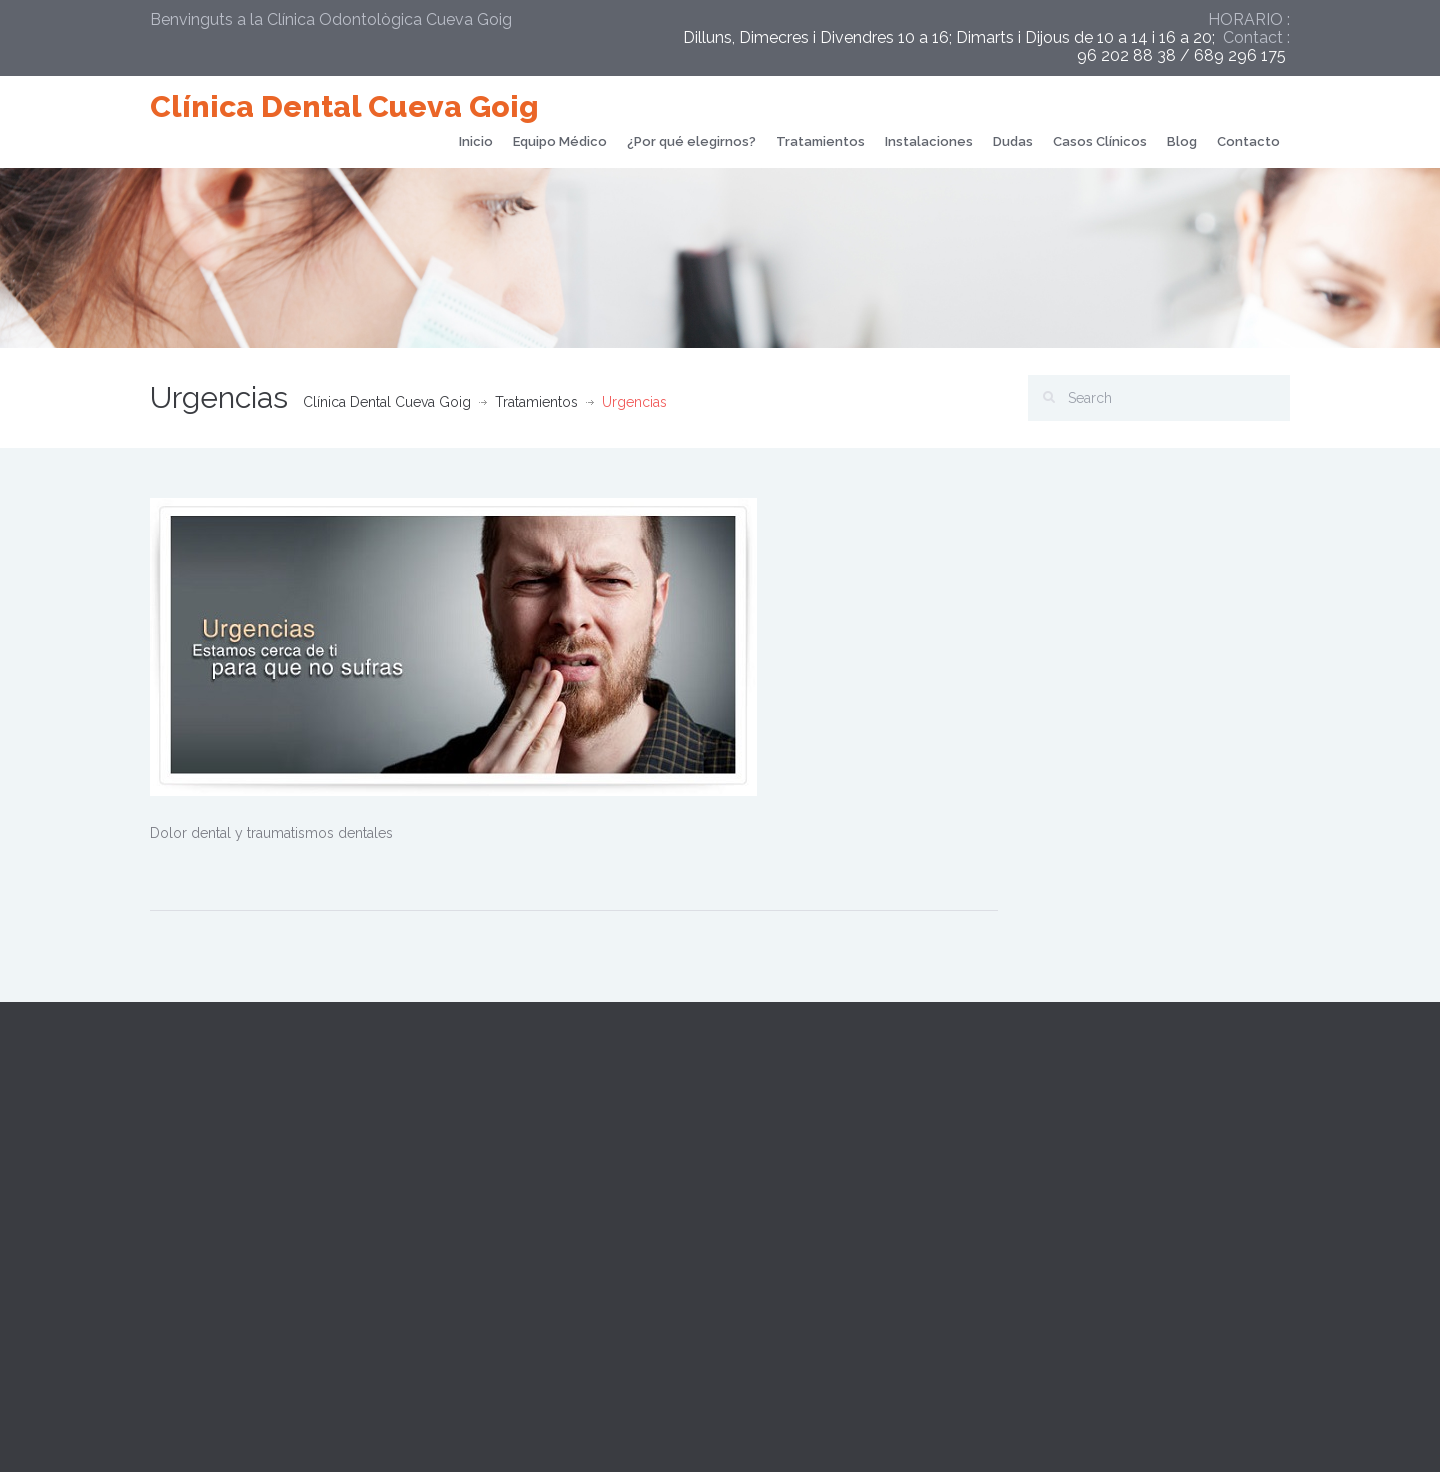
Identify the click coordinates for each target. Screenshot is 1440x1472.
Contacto (1248, 141)
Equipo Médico (560, 141)
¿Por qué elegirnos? (691, 141)
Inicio (476, 141)
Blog (1182, 141)
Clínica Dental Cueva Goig (344, 106)
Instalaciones (929, 141)
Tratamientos (820, 141)
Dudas (1013, 141)
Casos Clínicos (1100, 141)
